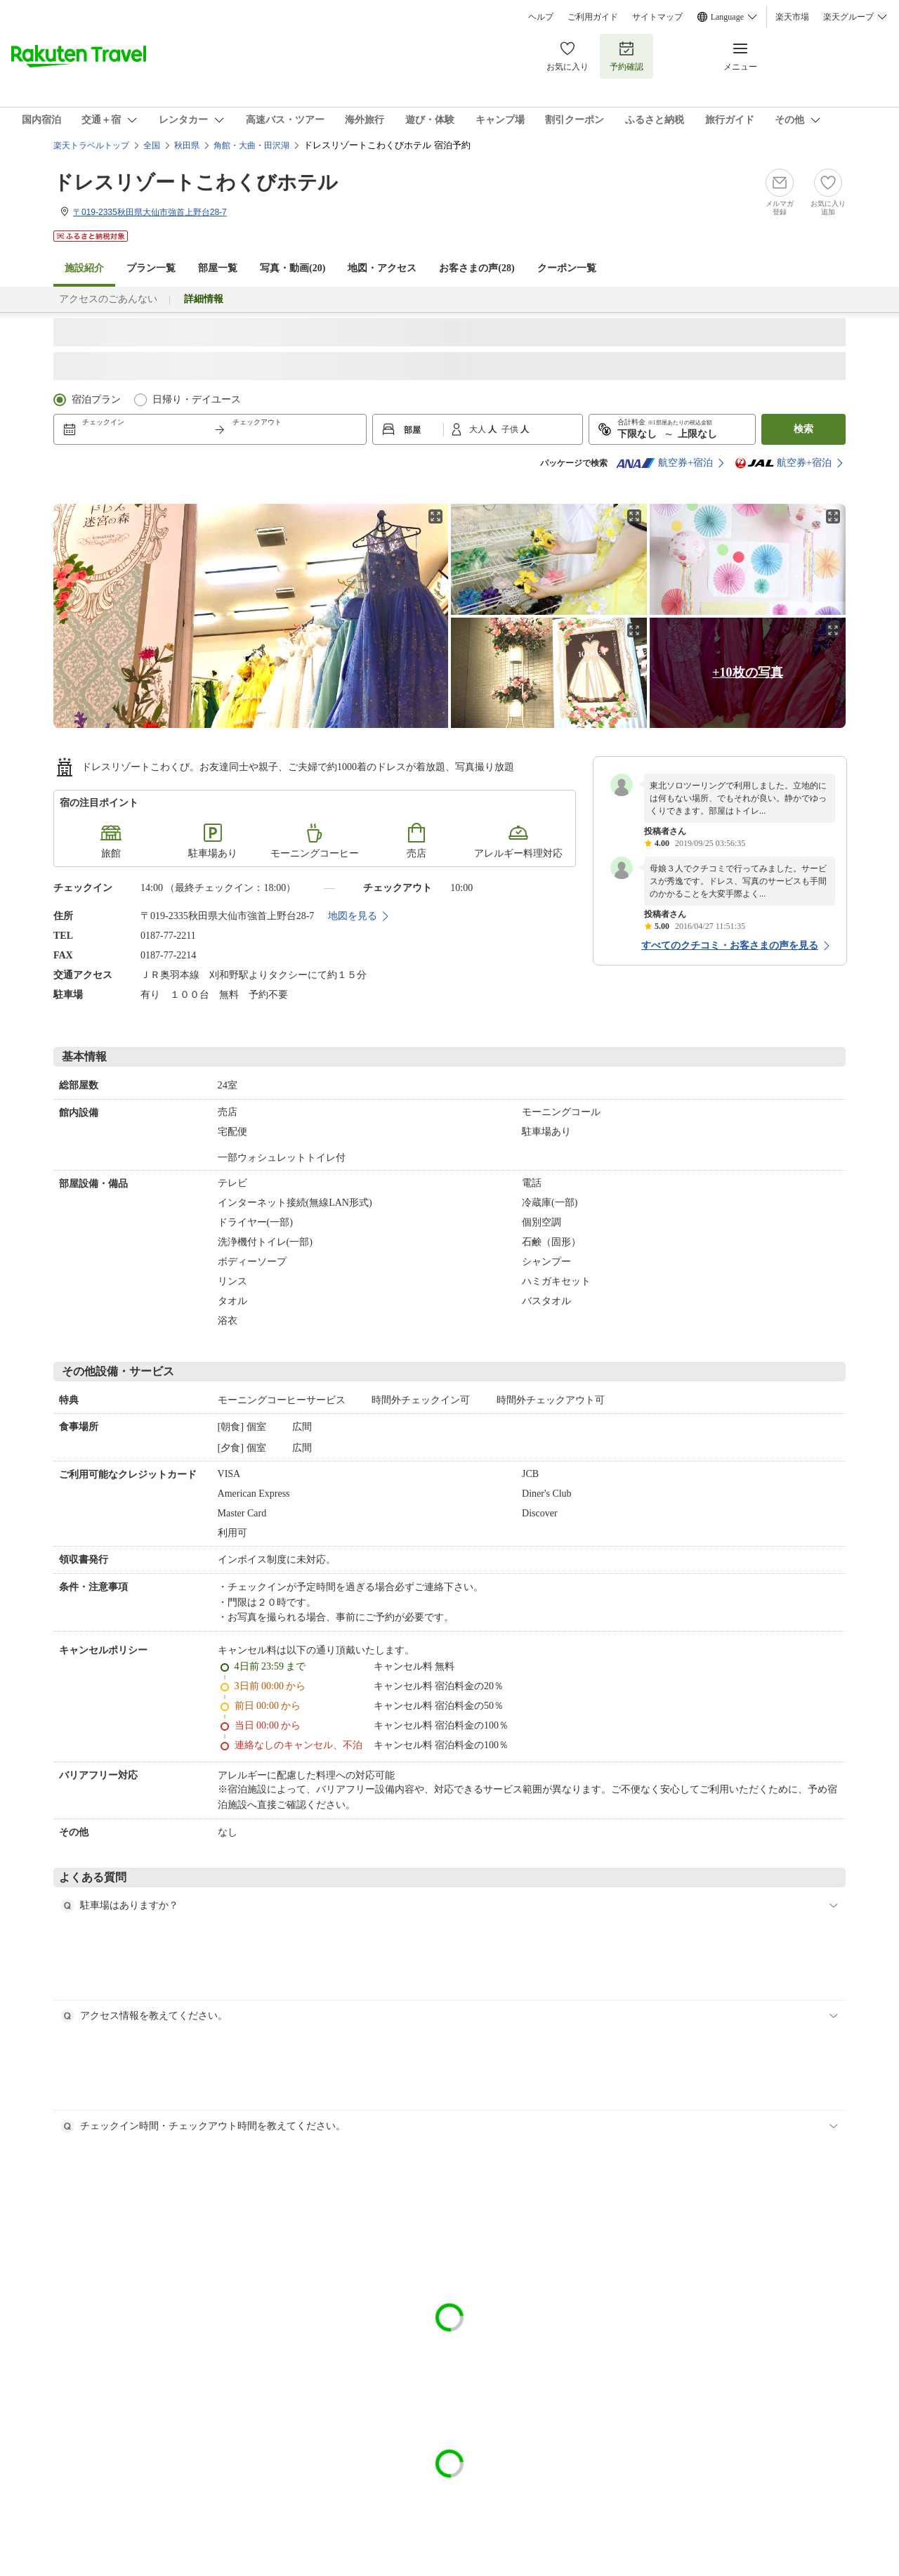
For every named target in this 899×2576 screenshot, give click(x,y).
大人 (478, 429)
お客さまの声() (476, 268)
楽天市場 (792, 17)
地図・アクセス (382, 268)
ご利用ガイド (592, 17)
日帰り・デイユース (196, 399)
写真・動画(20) (292, 268)
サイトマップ (657, 17)
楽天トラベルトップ (91, 145)
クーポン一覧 (566, 268)
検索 (803, 429)
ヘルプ (540, 17)
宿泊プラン (96, 399)
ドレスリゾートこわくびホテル (195, 182)
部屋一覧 (217, 268)
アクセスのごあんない (108, 299)
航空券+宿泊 (664, 463)
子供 (510, 429)
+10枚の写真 (747, 672)
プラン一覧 (151, 268)
